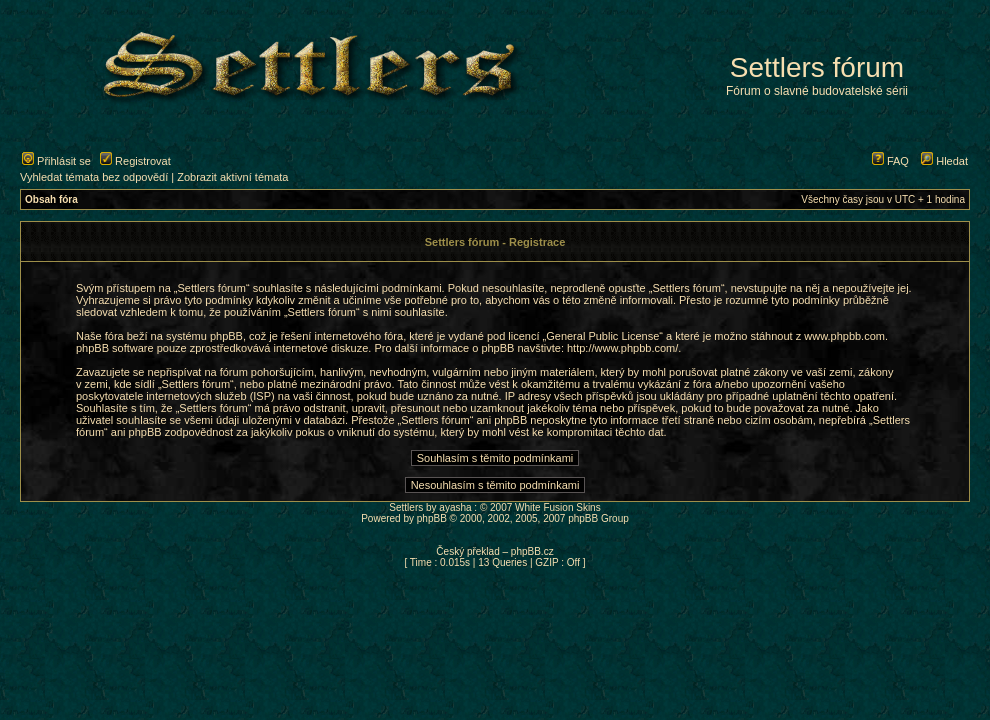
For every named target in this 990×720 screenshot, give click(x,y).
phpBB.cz (532, 551)
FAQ (890, 161)
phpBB (432, 518)
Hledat (944, 161)
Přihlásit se (56, 161)
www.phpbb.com (844, 336)
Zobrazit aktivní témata (232, 177)
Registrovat (135, 161)
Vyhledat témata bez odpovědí (94, 177)
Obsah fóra (51, 199)
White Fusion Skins (558, 507)
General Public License (602, 336)
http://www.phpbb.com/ (622, 348)
